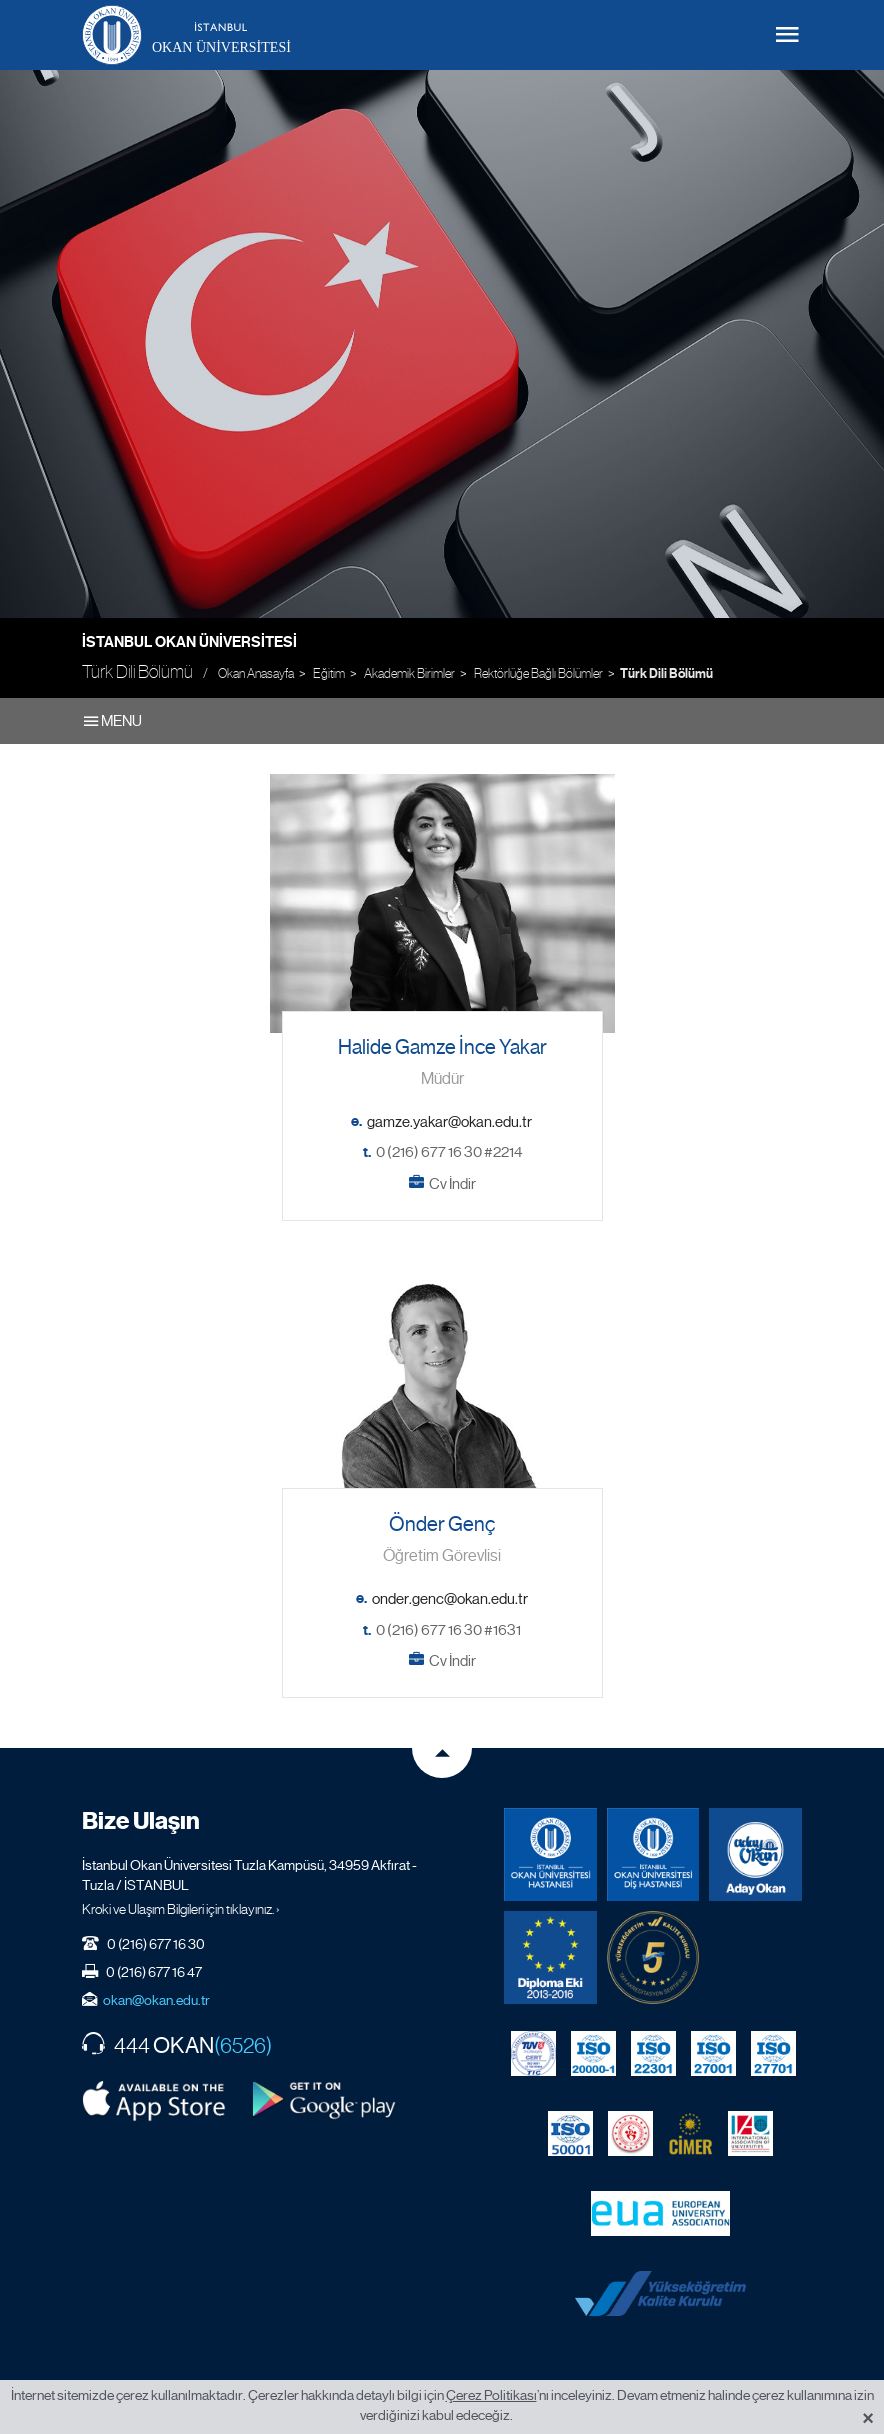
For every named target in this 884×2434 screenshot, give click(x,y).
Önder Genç (442, 1524)
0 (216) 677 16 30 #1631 (448, 1630)
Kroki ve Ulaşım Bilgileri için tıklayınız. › (181, 1909)
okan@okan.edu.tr (156, 2000)
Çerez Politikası (491, 2395)
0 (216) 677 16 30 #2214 (449, 1152)
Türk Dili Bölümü (666, 674)
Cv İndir (452, 1184)
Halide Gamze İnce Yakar (442, 1047)
